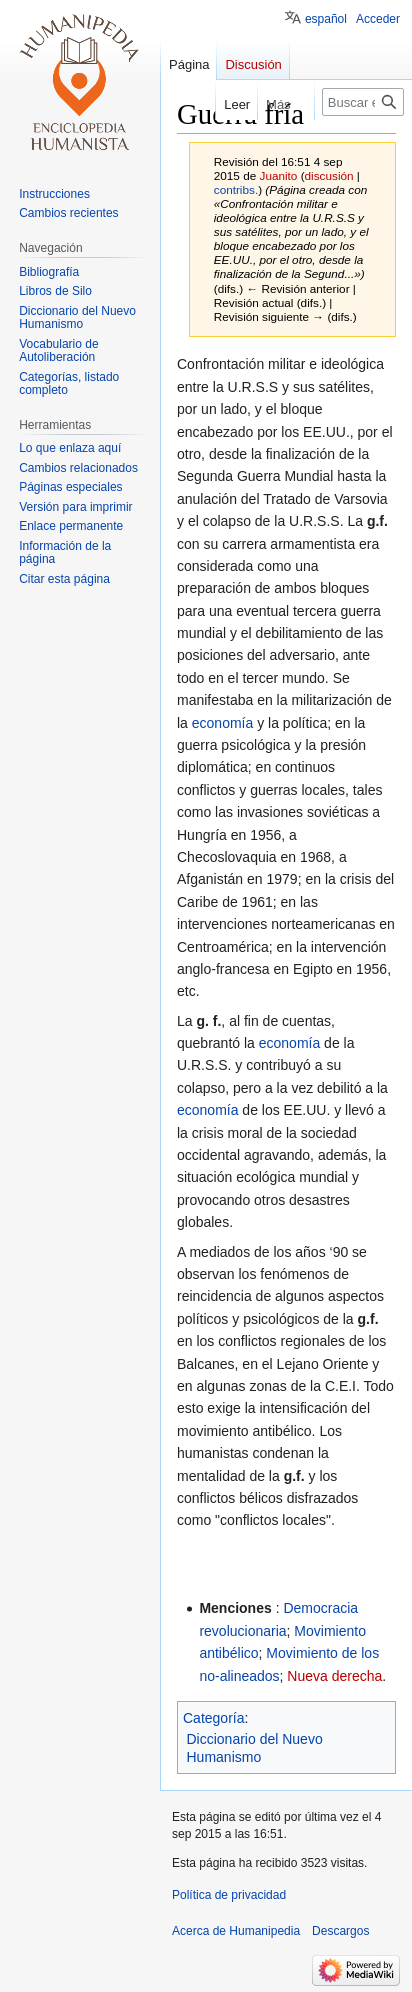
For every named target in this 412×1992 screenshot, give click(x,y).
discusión (329, 175)
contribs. (236, 189)
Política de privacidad (229, 1895)
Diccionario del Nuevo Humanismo (255, 1748)
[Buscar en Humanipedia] (363, 102)
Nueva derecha (334, 1676)
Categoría (213, 1718)
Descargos (340, 1931)
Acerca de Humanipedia (236, 1931)
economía (222, 723)
